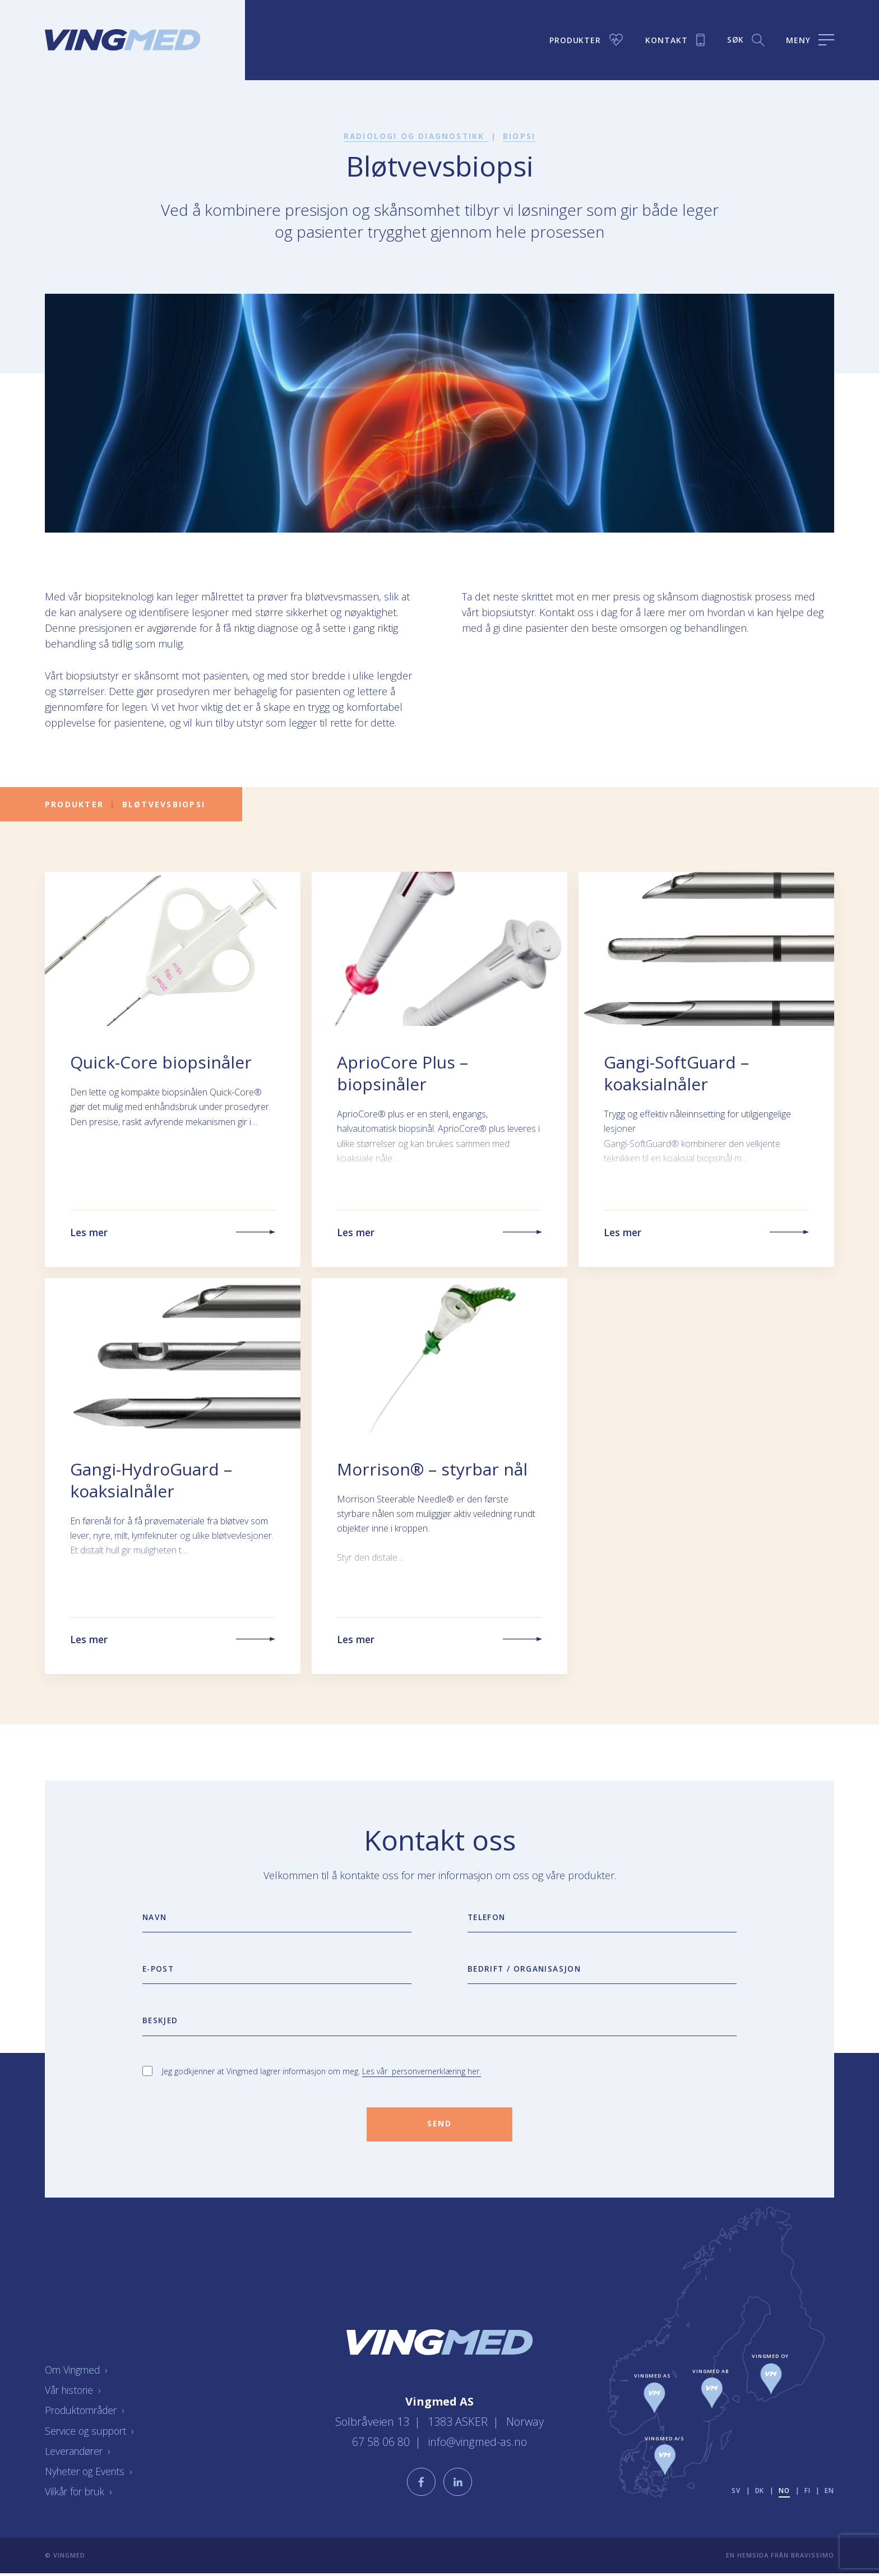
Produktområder (87, 2413)
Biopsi (520, 136)
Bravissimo (812, 2558)
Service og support (91, 2433)
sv (734, 2493)
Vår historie (74, 2393)
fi (807, 2493)
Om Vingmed (78, 2373)
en (829, 2493)
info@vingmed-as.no (478, 2443)
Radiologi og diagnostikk (416, 136)
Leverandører (79, 2454)
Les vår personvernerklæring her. (422, 2073)
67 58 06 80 (380, 2443)
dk (759, 2493)
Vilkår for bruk (81, 2494)
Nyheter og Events (90, 2474)
